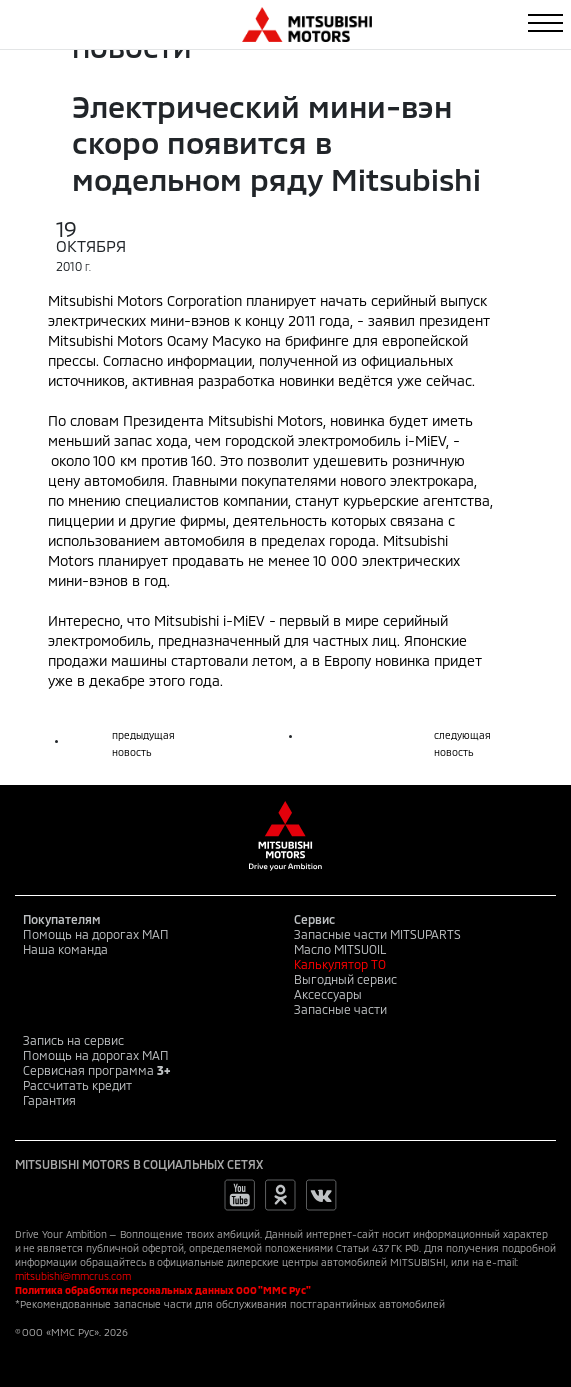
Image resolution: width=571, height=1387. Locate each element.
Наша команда (65, 949)
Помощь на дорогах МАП (96, 934)
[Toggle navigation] (545, 23)
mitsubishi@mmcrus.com (73, 1276)
